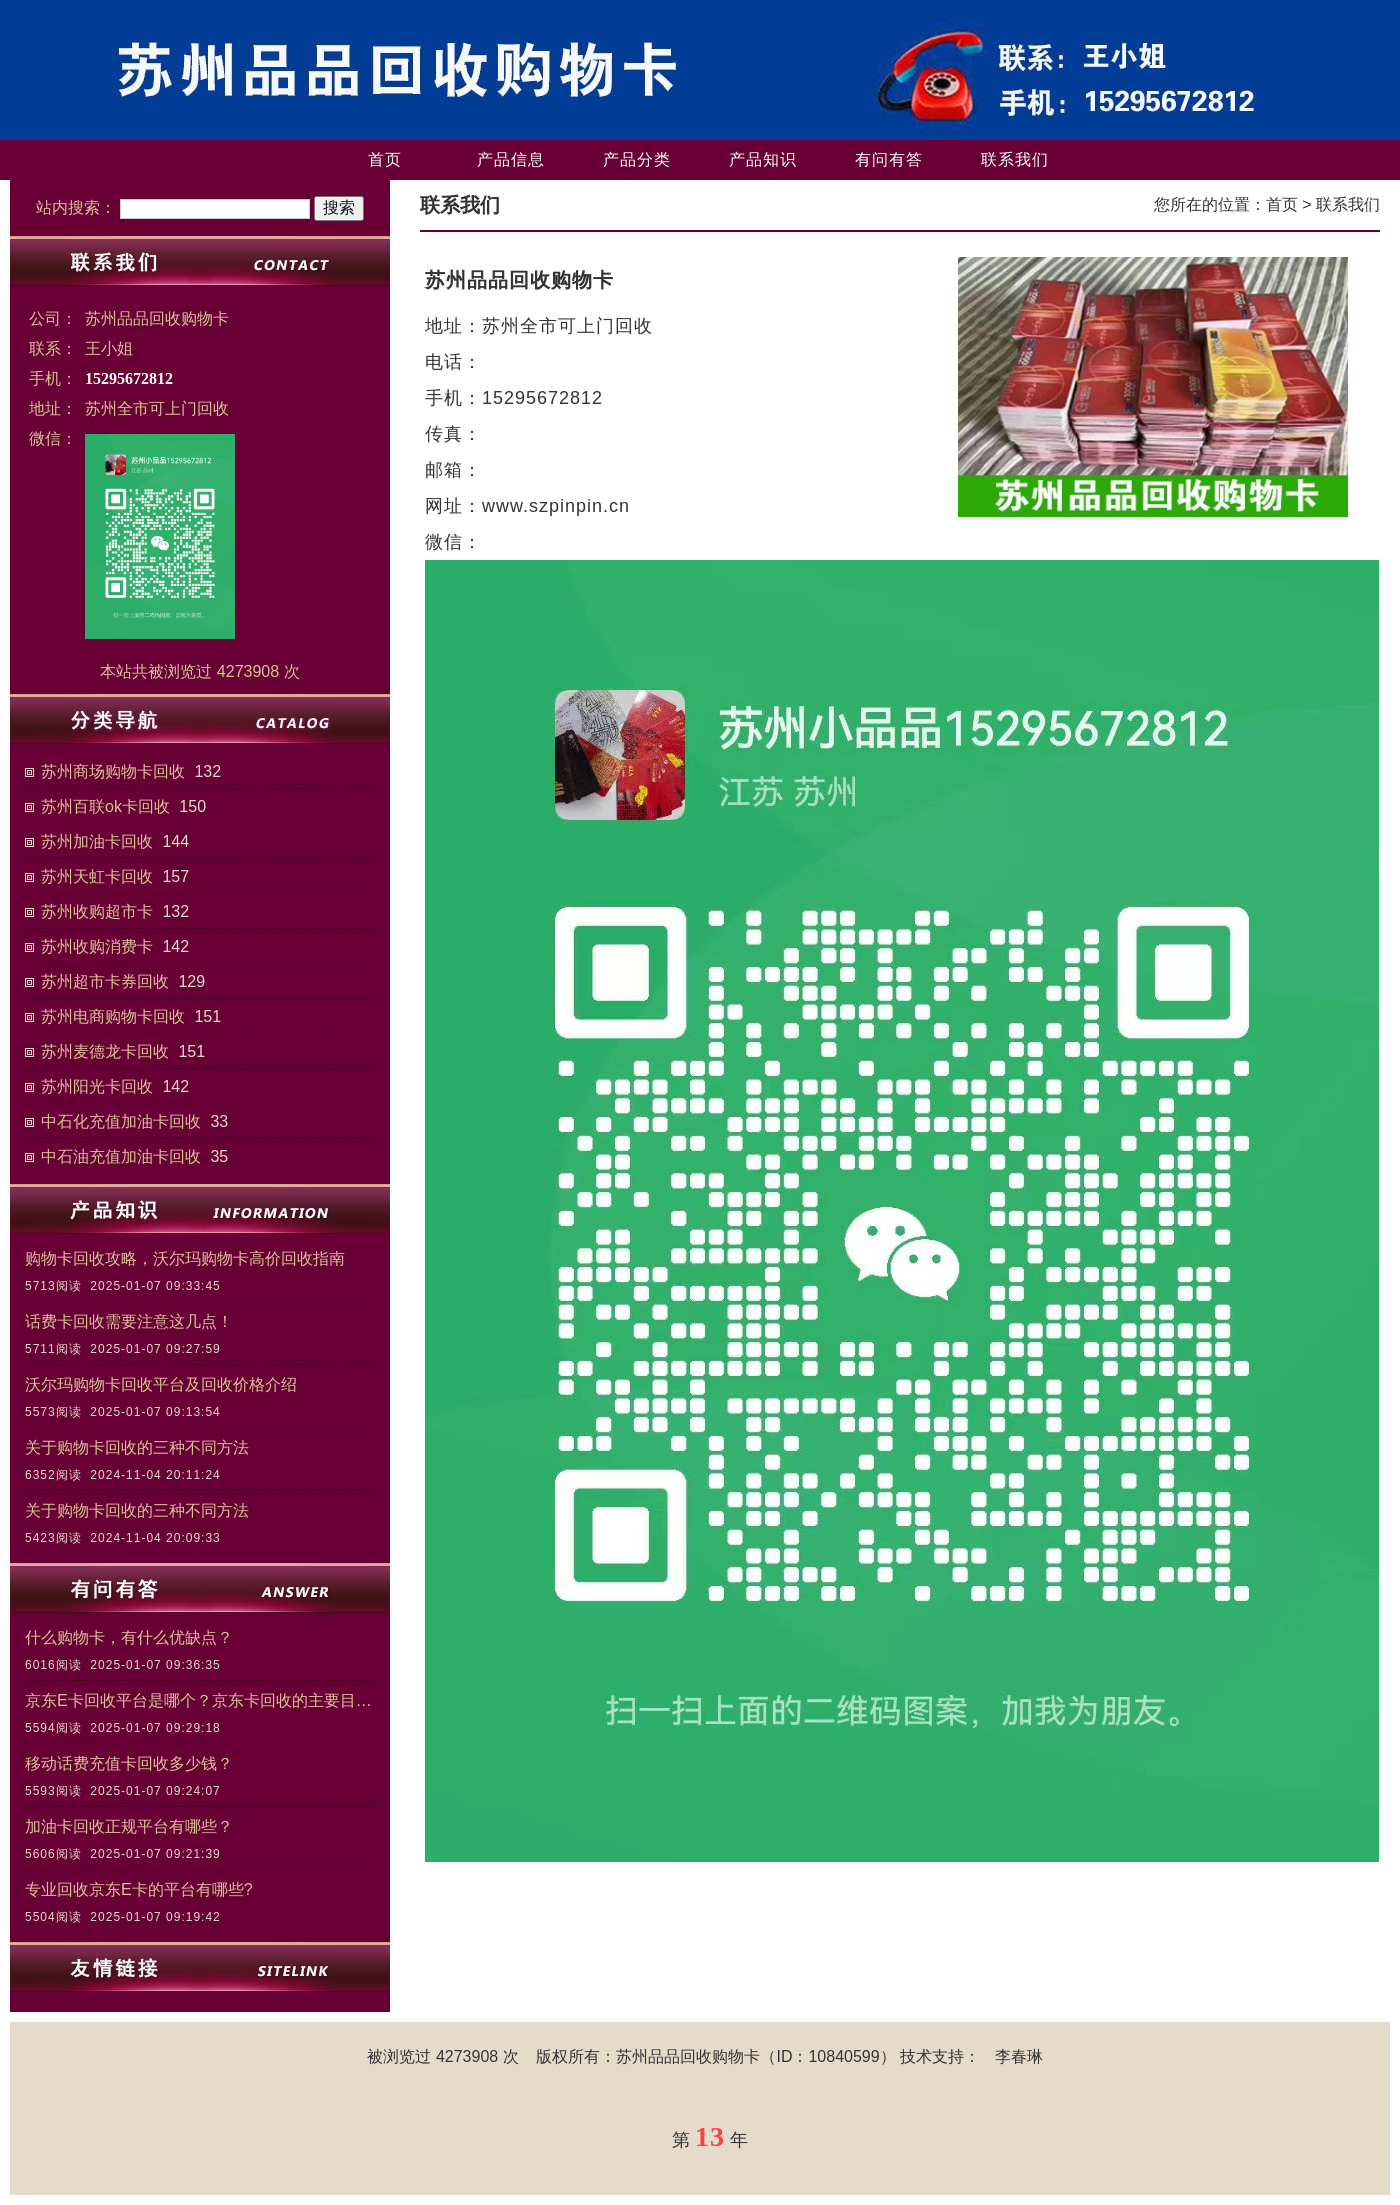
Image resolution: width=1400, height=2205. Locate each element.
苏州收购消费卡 (97, 946)
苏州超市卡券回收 (105, 981)
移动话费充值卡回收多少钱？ (129, 1763)
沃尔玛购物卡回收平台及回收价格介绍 (161, 1384)
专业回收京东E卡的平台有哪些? (139, 1889)
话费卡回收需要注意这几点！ (129, 1321)
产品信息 (511, 159)
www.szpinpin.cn (556, 506)
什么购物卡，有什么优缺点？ (129, 1637)
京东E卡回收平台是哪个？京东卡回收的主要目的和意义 (200, 1700)
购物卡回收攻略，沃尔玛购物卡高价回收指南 (185, 1258)
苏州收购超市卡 (97, 911)
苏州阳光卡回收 (97, 1086)
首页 (385, 159)
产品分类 (637, 159)
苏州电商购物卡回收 (113, 1016)
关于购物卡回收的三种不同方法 (137, 1447)
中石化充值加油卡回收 (121, 1121)
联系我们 (1015, 159)
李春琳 (1019, 2056)
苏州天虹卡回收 (97, 876)
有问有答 (889, 159)
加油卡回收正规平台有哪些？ (129, 1826)
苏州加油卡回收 (97, 841)
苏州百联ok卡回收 (105, 806)
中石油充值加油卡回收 (121, 1156)
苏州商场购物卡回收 (113, 771)
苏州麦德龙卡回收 (105, 1051)
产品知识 (763, 159)
